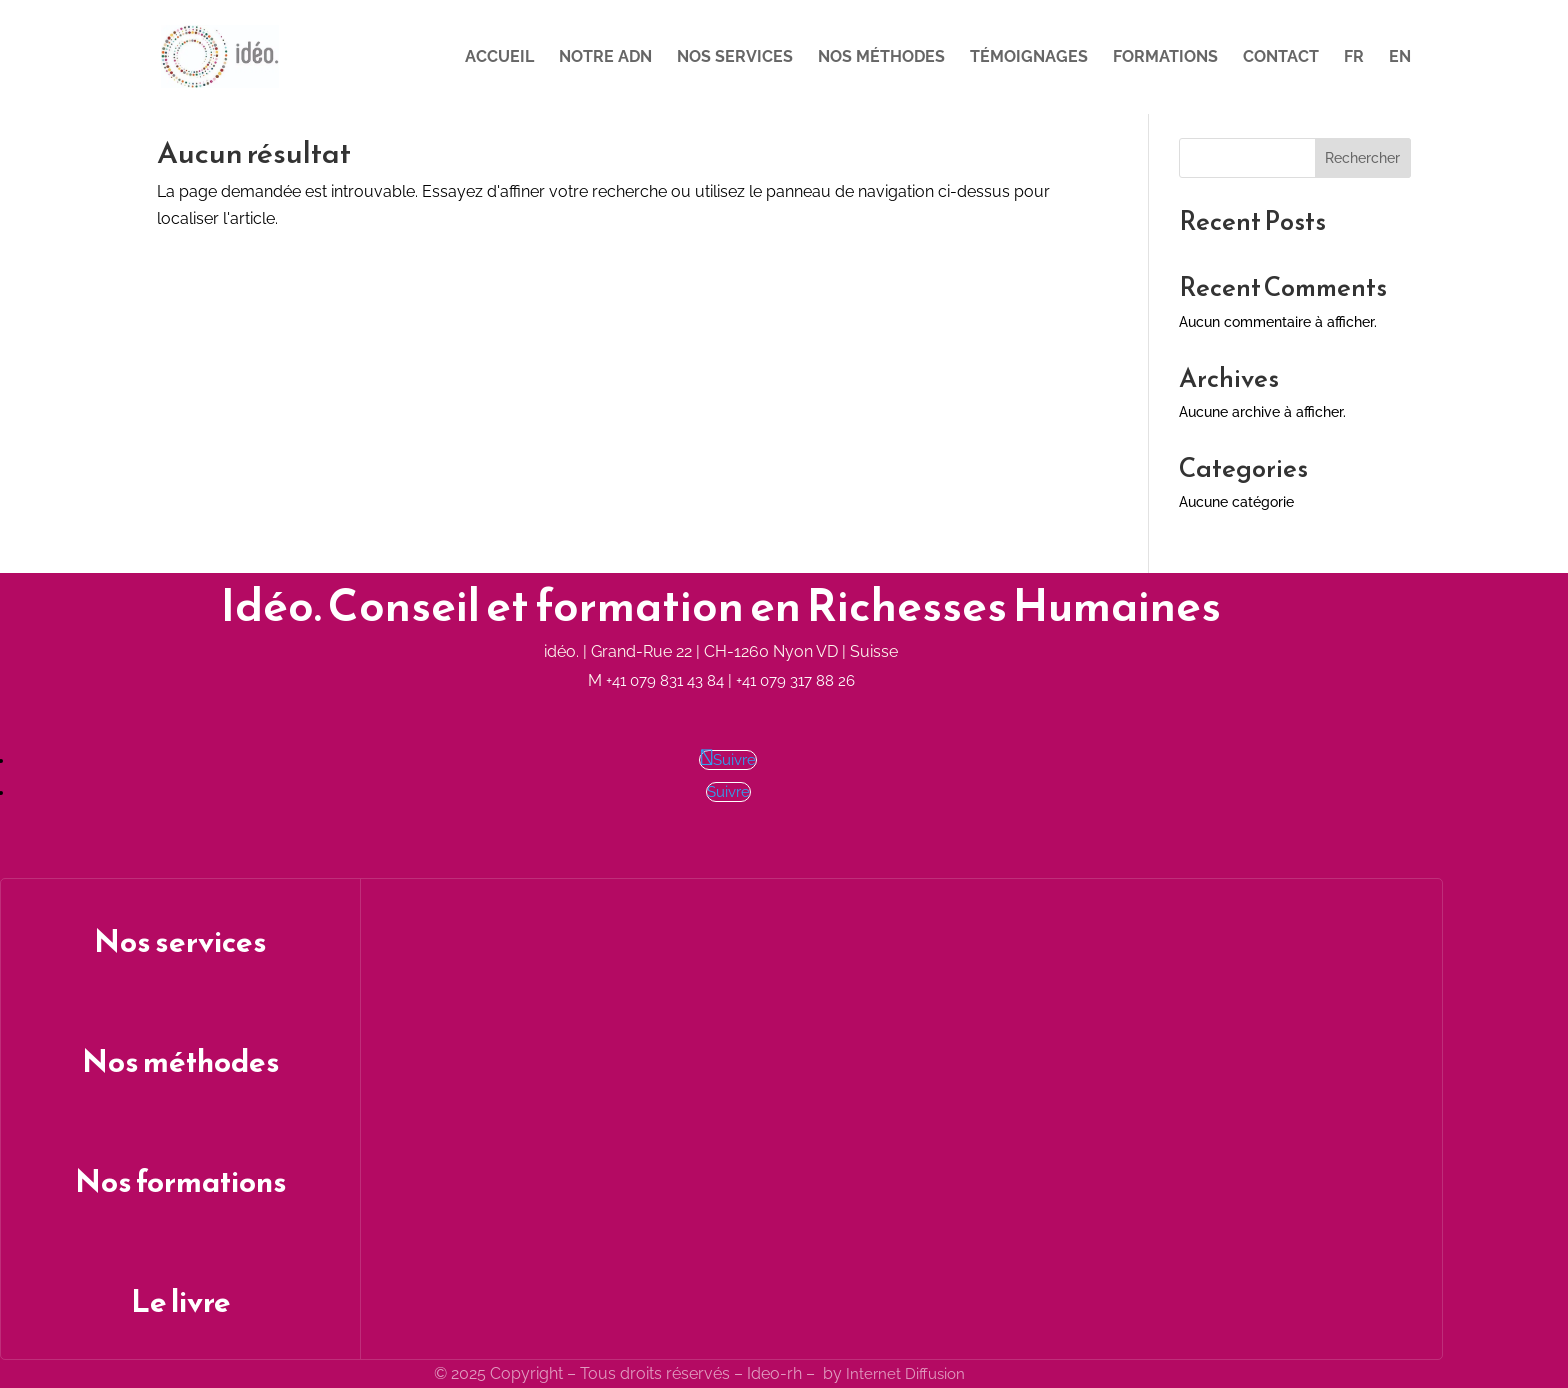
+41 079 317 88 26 (795, 681)
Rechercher (1362, 158)
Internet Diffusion (905, 1374)
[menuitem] (1354, 82)
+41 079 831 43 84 (665, 681)
